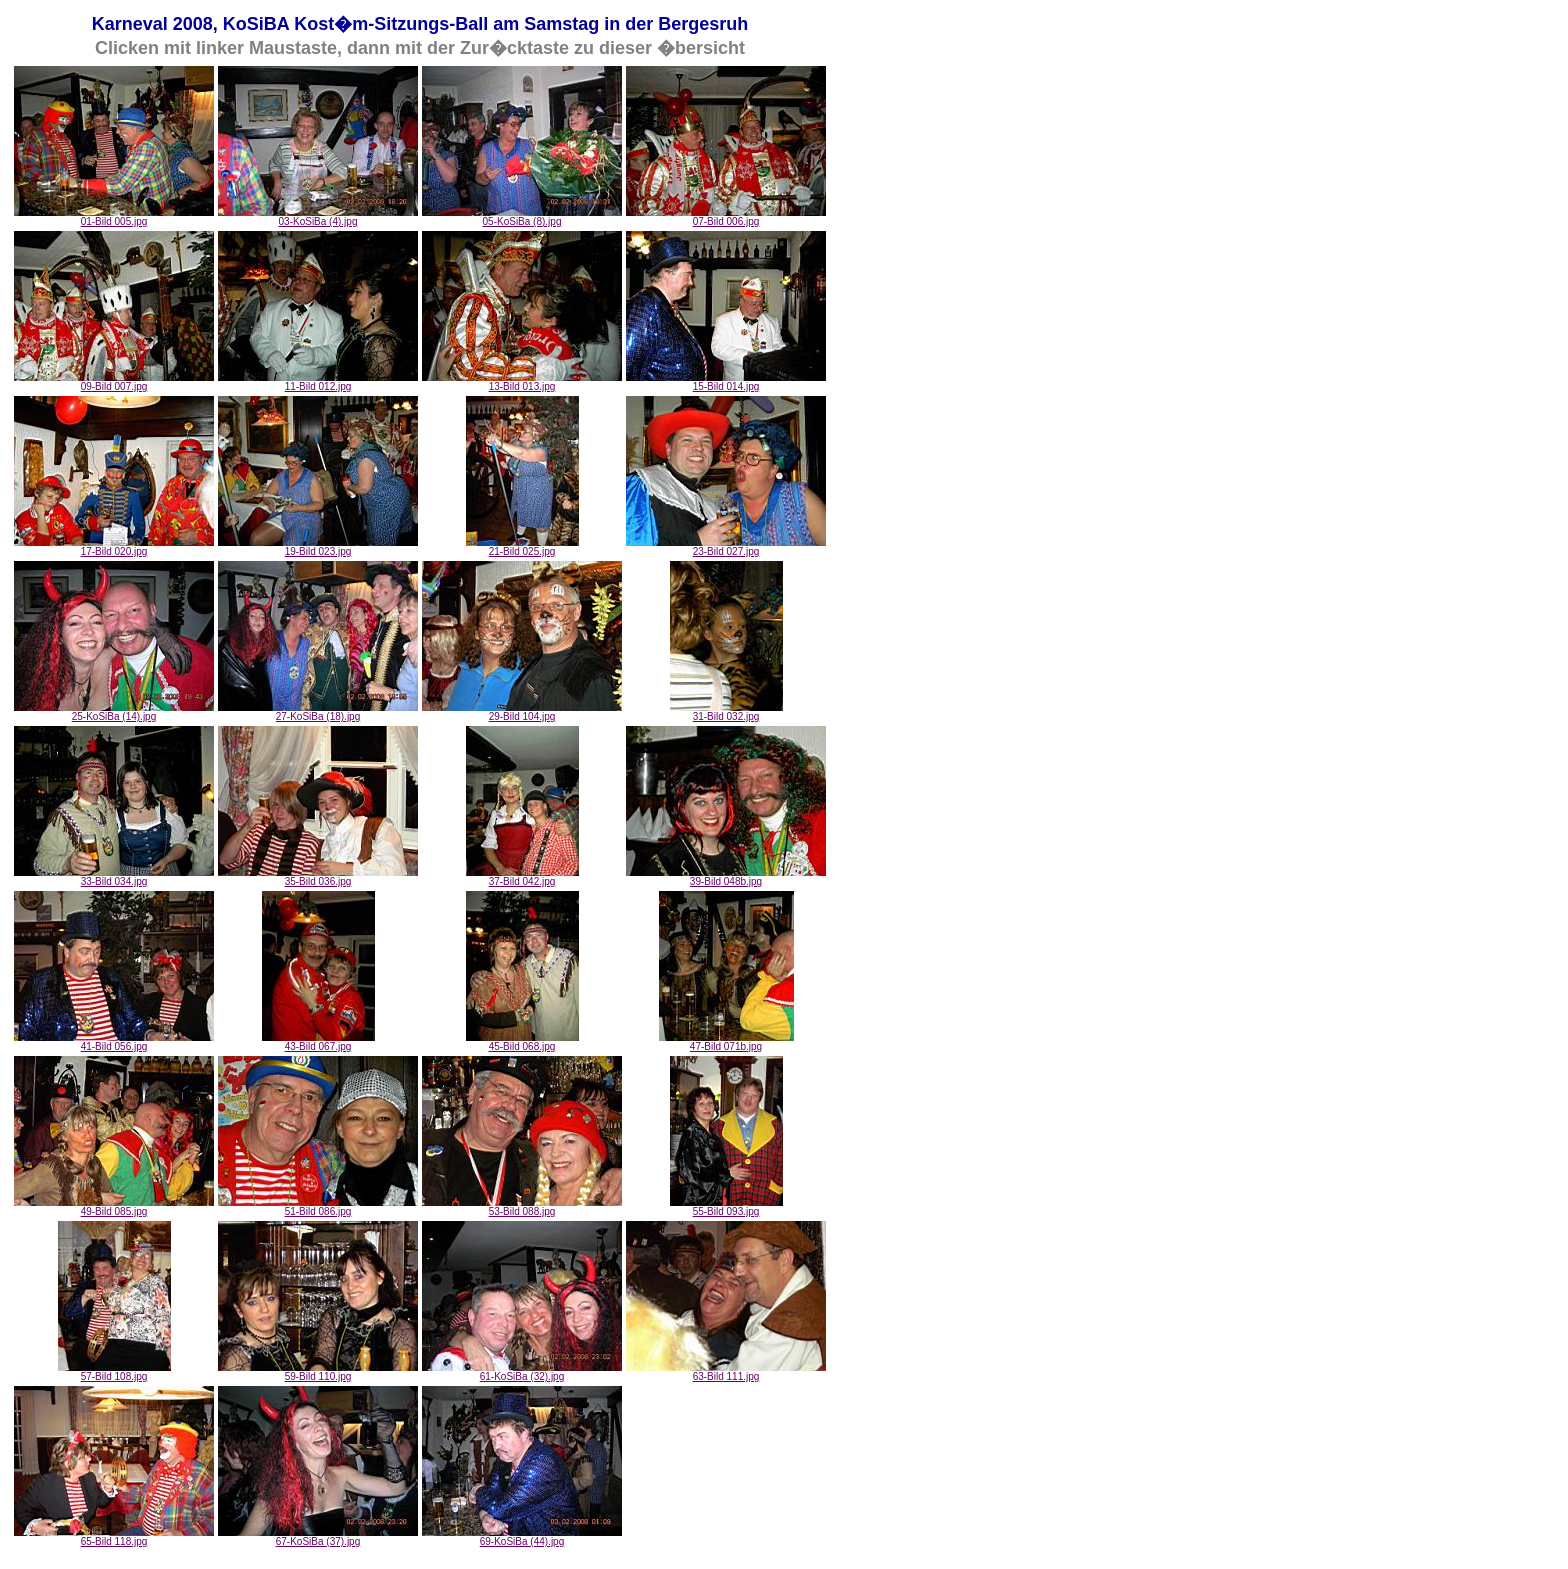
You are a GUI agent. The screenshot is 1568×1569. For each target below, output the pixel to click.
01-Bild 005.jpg (114, 217)
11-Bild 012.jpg (318, 382)
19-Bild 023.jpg (318, 547)
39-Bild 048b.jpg (726, 877)
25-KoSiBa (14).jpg (114, 712)
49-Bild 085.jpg (114, 1207)
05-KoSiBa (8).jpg (522, 217)
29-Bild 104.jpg (522, 712)
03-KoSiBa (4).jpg (318, 217)
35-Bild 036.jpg (318, 877)
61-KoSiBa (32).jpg (522, 1372)
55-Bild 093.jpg (726, 1207)
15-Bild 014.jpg (726, 382)
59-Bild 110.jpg (318, 1372)
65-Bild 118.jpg (114, 1537)
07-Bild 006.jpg (726, 217)
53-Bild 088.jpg (522, 1207)
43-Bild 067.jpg (318, 1042)
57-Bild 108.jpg (114, 1372)
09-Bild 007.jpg (114, 382)
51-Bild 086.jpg (318, 1207)
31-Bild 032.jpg (726, 712)
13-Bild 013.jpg (522, 382)
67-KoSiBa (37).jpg (318, 1537)
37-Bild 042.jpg (522, 877)
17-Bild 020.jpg (114, 547)
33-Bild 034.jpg (114, 877)
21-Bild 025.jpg (522, 547)
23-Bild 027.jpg (726, 547)
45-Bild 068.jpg (522, 1042)
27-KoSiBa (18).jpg (318, 712)
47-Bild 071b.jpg (726, 1042)
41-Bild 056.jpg (114, 1042)
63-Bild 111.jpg (726, 1372)
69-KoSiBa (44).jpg (522, 1537)
